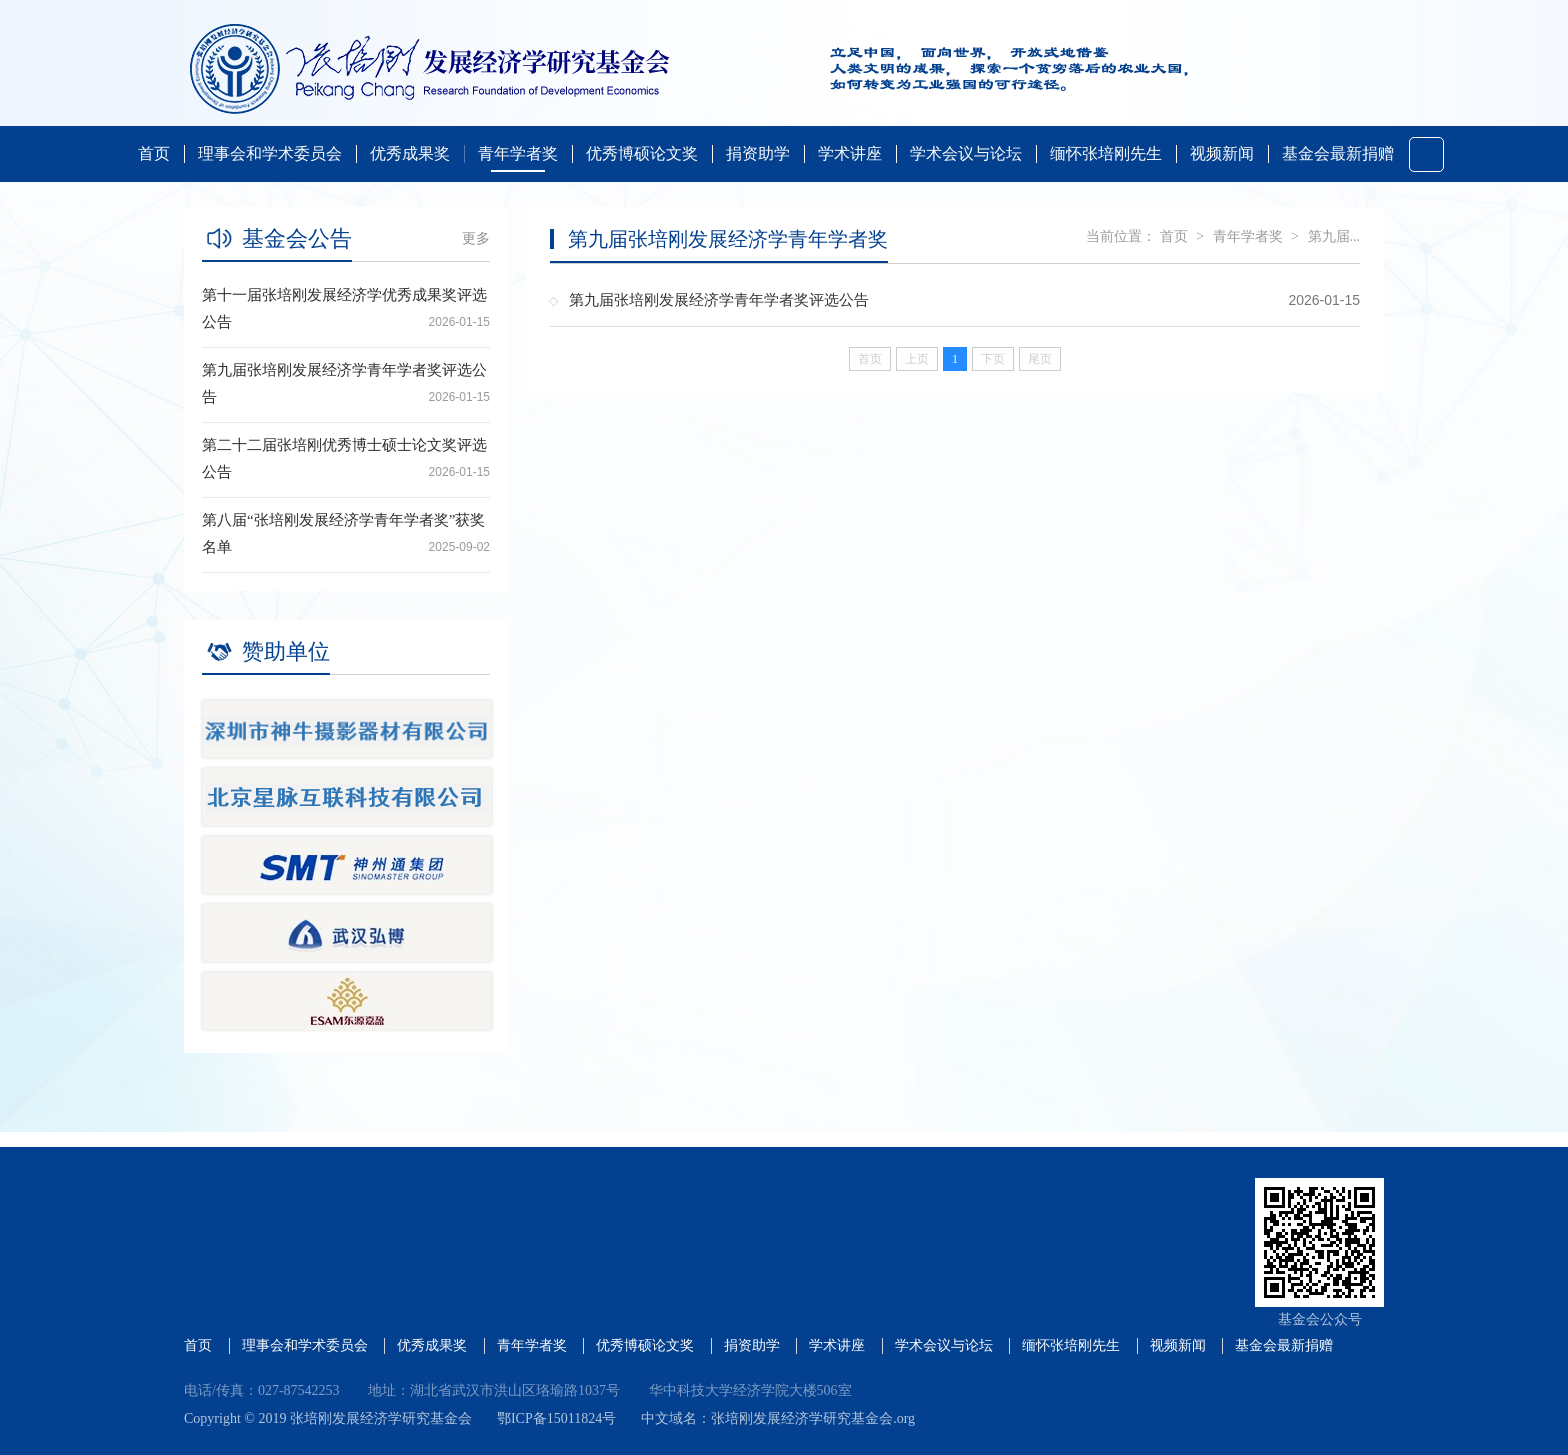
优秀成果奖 (410, 153)
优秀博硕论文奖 (642, 153)
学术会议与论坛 (966, 153)
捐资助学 (758, 153)
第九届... (1334, 236)
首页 (154, 153)
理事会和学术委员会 (270, 153)
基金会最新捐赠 (1338, 153)
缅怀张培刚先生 (1106, 153)
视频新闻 (1222, 153)
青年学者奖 (518, 153)
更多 (476, 238)
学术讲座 (850, 153)
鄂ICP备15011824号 (556, 1418)
